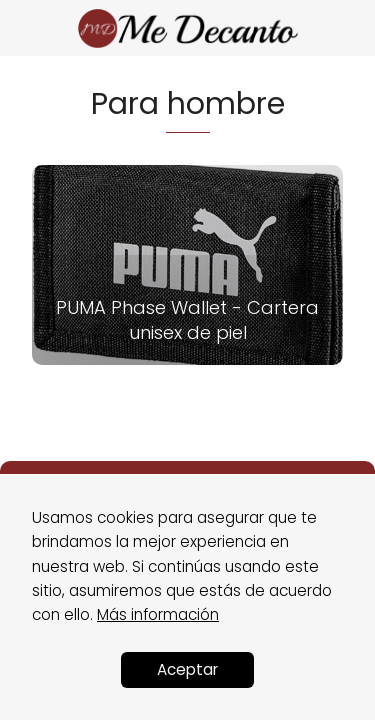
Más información (158, 614)
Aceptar (187, 669)
